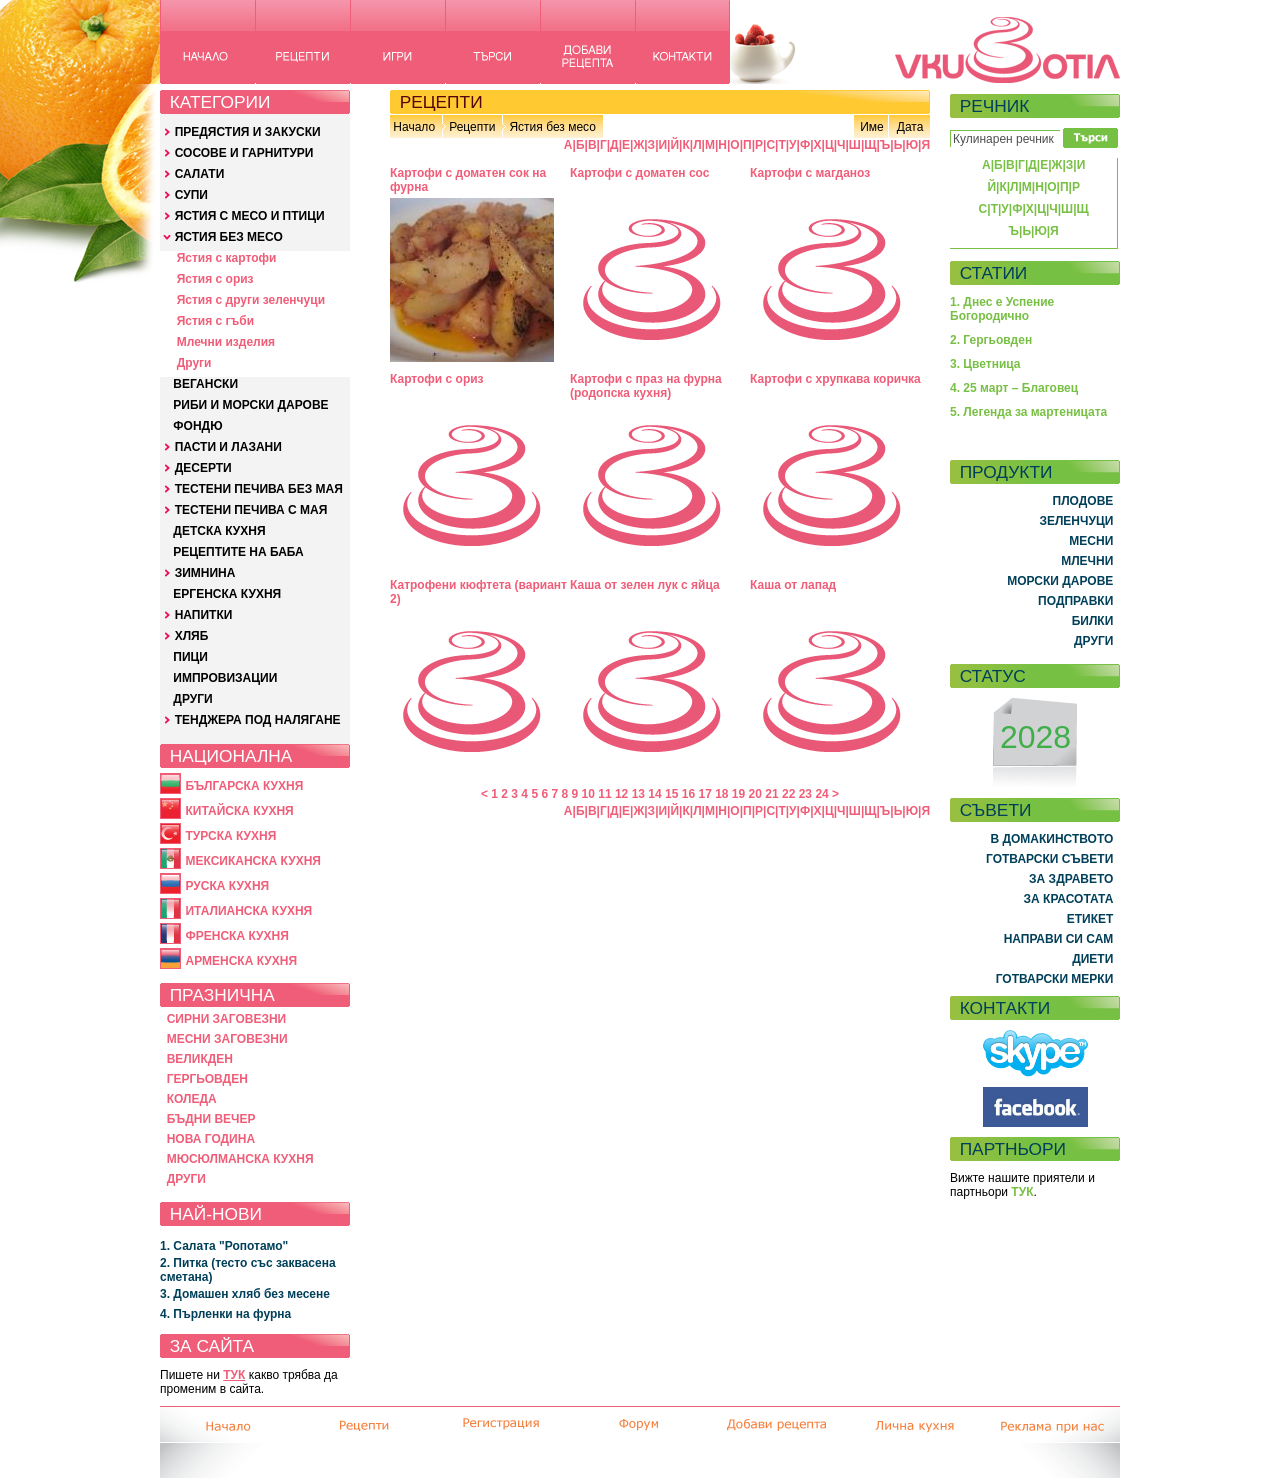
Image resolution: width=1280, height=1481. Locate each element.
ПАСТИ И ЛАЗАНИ (228, 447)
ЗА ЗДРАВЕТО (1071, 879)
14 (654, 794)
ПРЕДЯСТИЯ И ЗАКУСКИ (248, 132)
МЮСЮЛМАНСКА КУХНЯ (240, 1159)
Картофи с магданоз (810, 173)
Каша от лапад (793, 585)
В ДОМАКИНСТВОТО (1051, 839)
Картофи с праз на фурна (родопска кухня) (646, 386)
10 (588, 794)
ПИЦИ (190, 657)
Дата (910, 127)
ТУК (234, 1375)
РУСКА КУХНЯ (227, 886)
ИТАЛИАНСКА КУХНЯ (248, 911)
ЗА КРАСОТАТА (1069, 899)
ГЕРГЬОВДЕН (207, 1079)
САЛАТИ (200, 174)
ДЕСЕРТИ (203, 468)
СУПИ (191, 195)
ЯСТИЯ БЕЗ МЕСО (229, 237)
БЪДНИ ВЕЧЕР (211, 1119)
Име (872, 127)
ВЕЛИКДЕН (200, 1059)
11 (604, 794)
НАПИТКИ (204, 615)
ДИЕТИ (1092, 959)
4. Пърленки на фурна (225, 1314)
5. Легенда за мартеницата (1028, 412)
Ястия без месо (552, 127)
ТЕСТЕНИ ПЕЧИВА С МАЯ (251, 510)
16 (688, 794)
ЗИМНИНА (205, 573)
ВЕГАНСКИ (205, 384)
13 (638, 794)
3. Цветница (985, 364)
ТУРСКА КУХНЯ (230, 836)
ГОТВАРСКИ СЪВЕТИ (1049, 859)
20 (755, 794)
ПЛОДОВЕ (1083, 501)
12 (621, 794)
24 (821, 794)
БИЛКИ (1093, 621)
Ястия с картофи (227, 258)
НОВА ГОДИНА (211, 1139)
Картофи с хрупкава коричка (835, 379)
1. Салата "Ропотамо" (224, 1246)
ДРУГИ (192, 699)
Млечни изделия (226, 342)
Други (194, 363)
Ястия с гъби (215, 321)
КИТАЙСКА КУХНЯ (239, 811)
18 (721, 794)
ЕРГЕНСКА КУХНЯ (227, 594)
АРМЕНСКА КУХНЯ (241, 961)
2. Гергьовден (991, 340)
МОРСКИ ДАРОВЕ (1060, 581)
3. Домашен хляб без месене (245, 1294)
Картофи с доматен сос (639, 173)
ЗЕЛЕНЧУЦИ (1076, 521)
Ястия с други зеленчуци (251, 300)
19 (738, 794)
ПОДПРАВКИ (1075, 601)
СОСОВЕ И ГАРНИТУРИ (244, 153)
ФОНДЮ (197, 426)
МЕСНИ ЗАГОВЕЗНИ (227, 1039)
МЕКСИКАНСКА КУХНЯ (253, 861)
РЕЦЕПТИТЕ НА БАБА (238, 552)
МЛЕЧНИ (1087, 561)
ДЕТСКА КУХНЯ (219, 531)
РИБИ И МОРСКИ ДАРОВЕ (250, 405)
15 (671, 794)
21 (771, 794)
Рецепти (472, 127)
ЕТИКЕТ (1090, 919)
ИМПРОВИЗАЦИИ (225, 678)
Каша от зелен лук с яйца (645, 585)
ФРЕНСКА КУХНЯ (236, 936)
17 (704, 794)
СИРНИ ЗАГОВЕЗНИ (227, 1019)
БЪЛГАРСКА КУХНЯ (244, 786)
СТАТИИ (994, 273)
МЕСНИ (1091, 541)
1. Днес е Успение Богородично (1002, 309)
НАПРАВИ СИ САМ (1059, 939)
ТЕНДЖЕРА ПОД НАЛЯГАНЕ (258, 720)
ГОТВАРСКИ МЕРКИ (1055, 979)
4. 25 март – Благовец (1014, 388)
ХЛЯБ (192, 636)
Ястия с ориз (215, 279)
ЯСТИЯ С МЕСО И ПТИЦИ (250, 216)
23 (805, 794)
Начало (414, 127)
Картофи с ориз (437, 379)
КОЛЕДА (192, 1099)
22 (788, 794)
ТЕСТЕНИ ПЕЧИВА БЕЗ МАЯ (259, 489)
